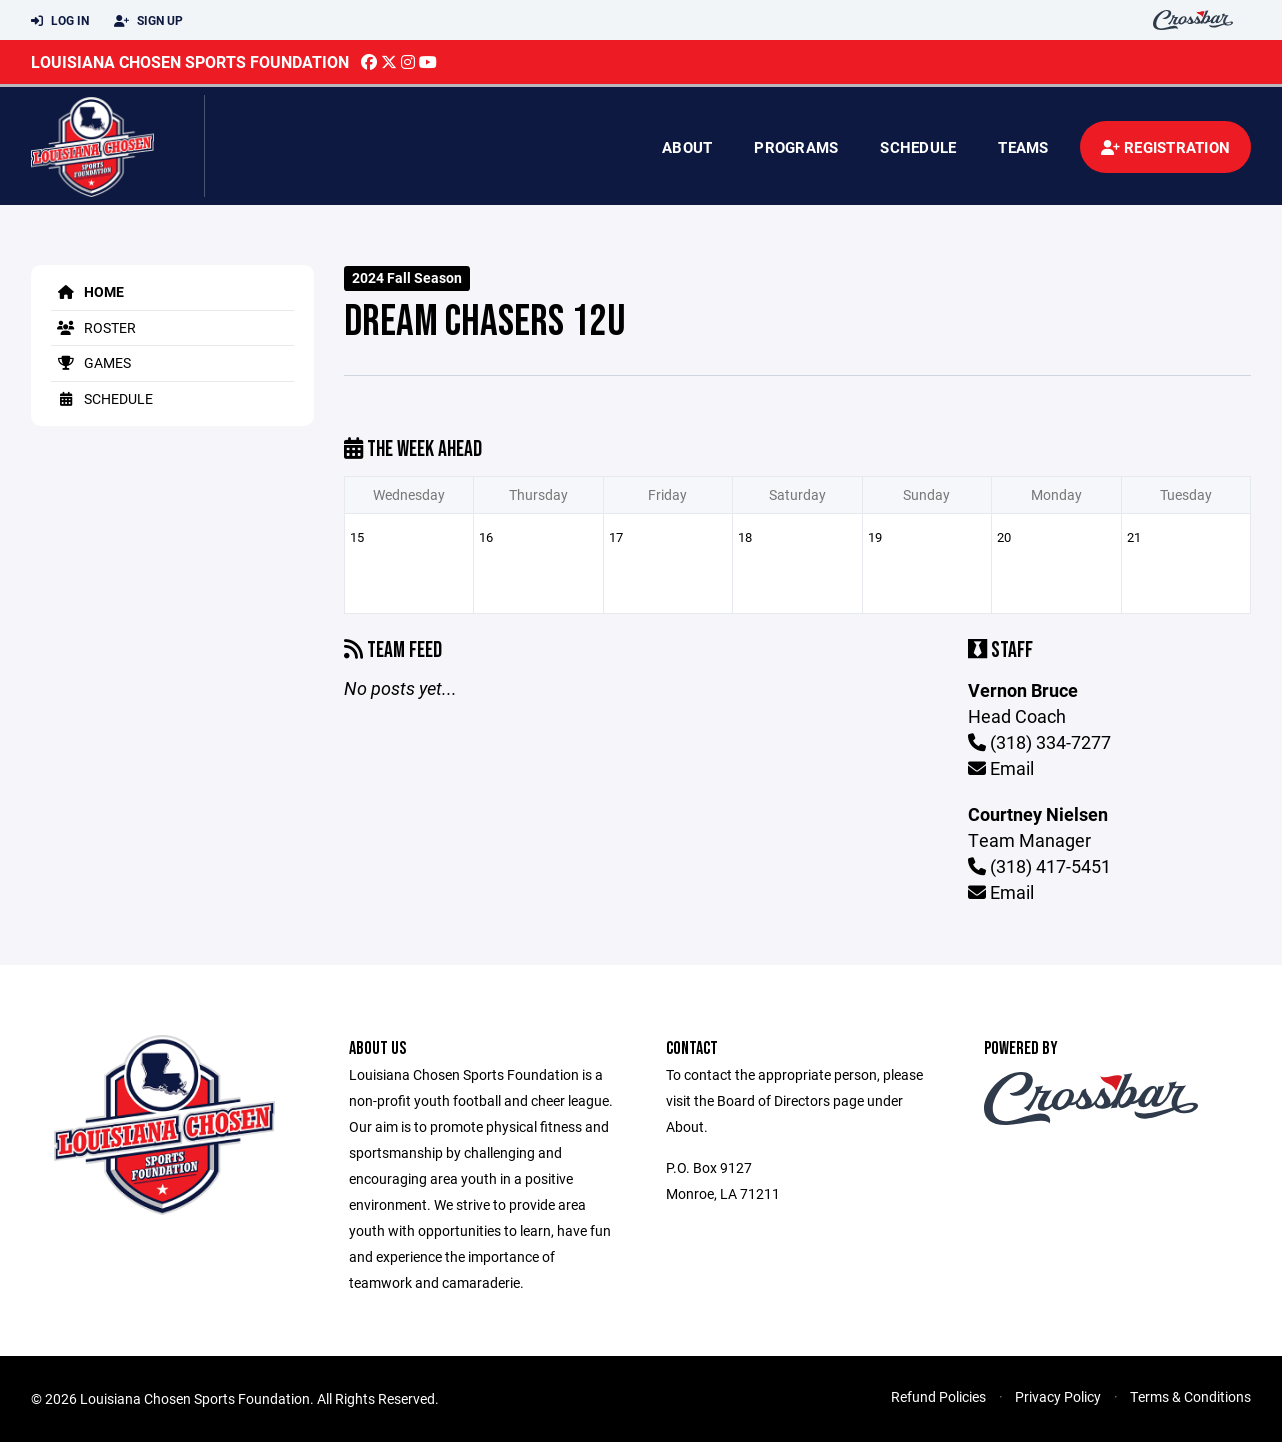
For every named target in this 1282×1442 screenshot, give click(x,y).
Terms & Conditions (1190, 1396)
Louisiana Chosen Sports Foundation (190, 61)
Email (1001, 768)
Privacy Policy (1058, 1396)
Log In (60, 21)
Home (87, 291)
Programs (796, 147)
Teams (1023, 147)
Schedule (918, 147)
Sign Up (148, 21)
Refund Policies (938, 1396)
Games (91, 362)
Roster (93, 327)
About (687, 147)
